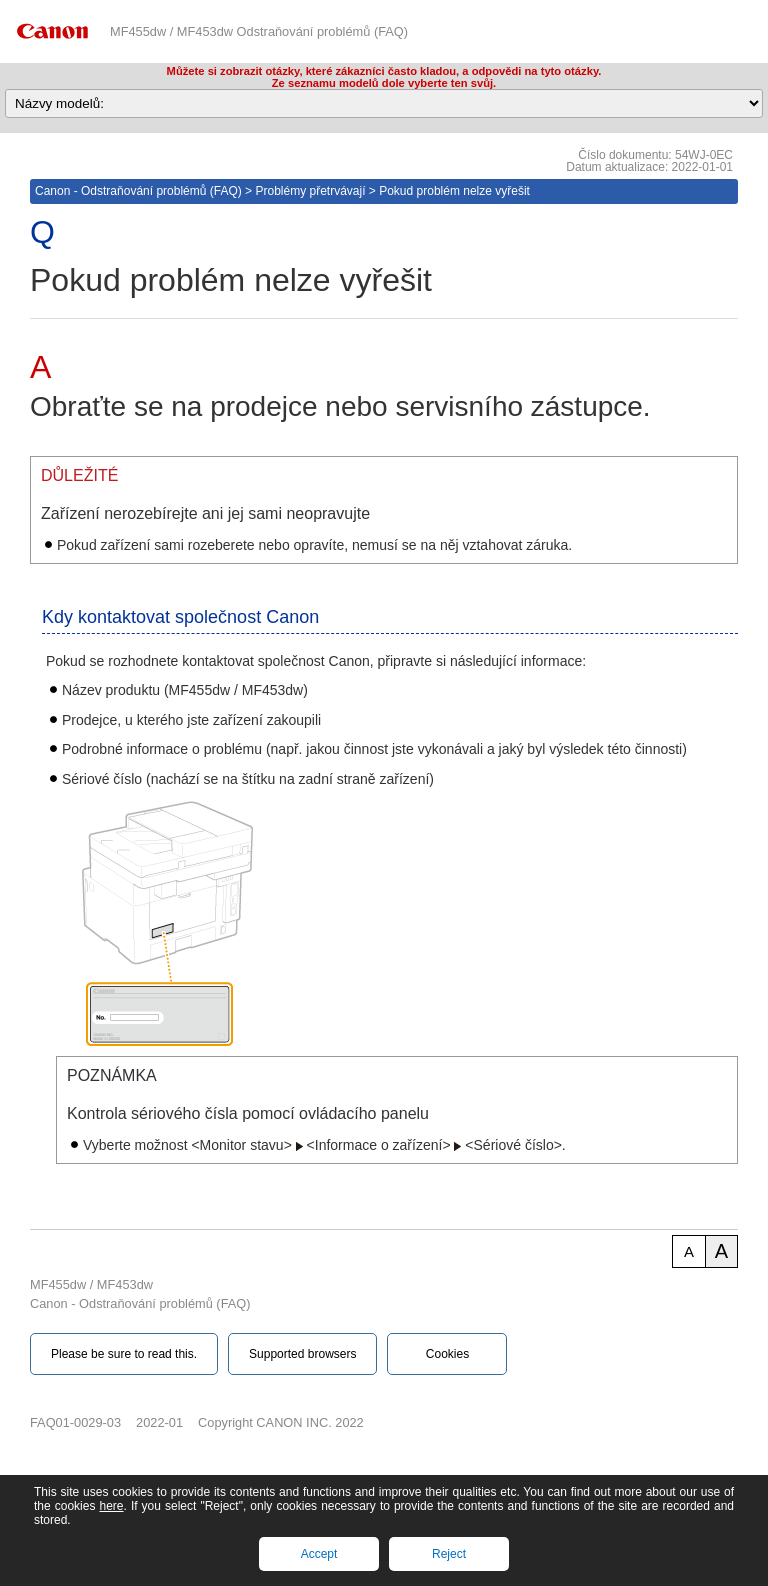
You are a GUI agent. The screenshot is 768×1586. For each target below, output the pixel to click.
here (111, 1506)
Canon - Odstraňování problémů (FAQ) (138, 191)
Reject (449, 1554)
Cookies (447, 1354)
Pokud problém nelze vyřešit (454, 191)
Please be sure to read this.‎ (124, 1354)
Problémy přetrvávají (310, 191)
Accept (319, 1554)
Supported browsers (302, 1354)
